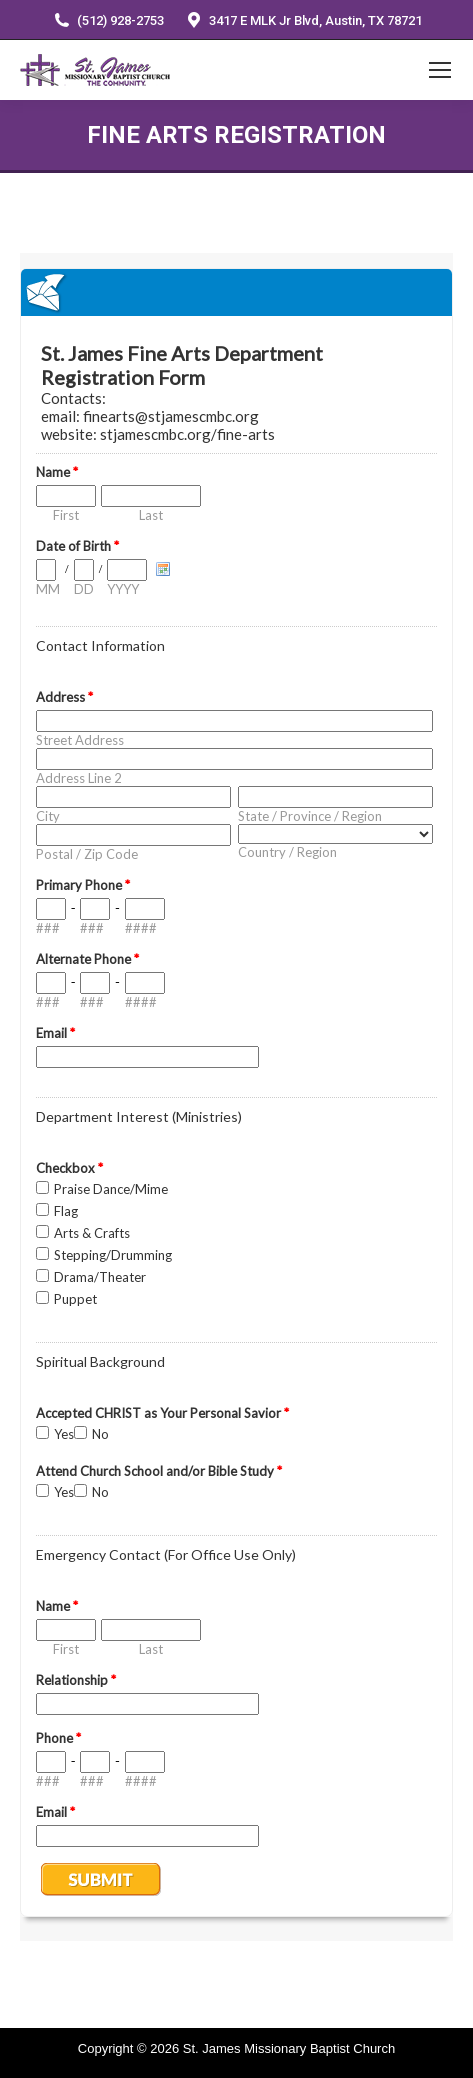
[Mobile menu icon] (440, 70)
